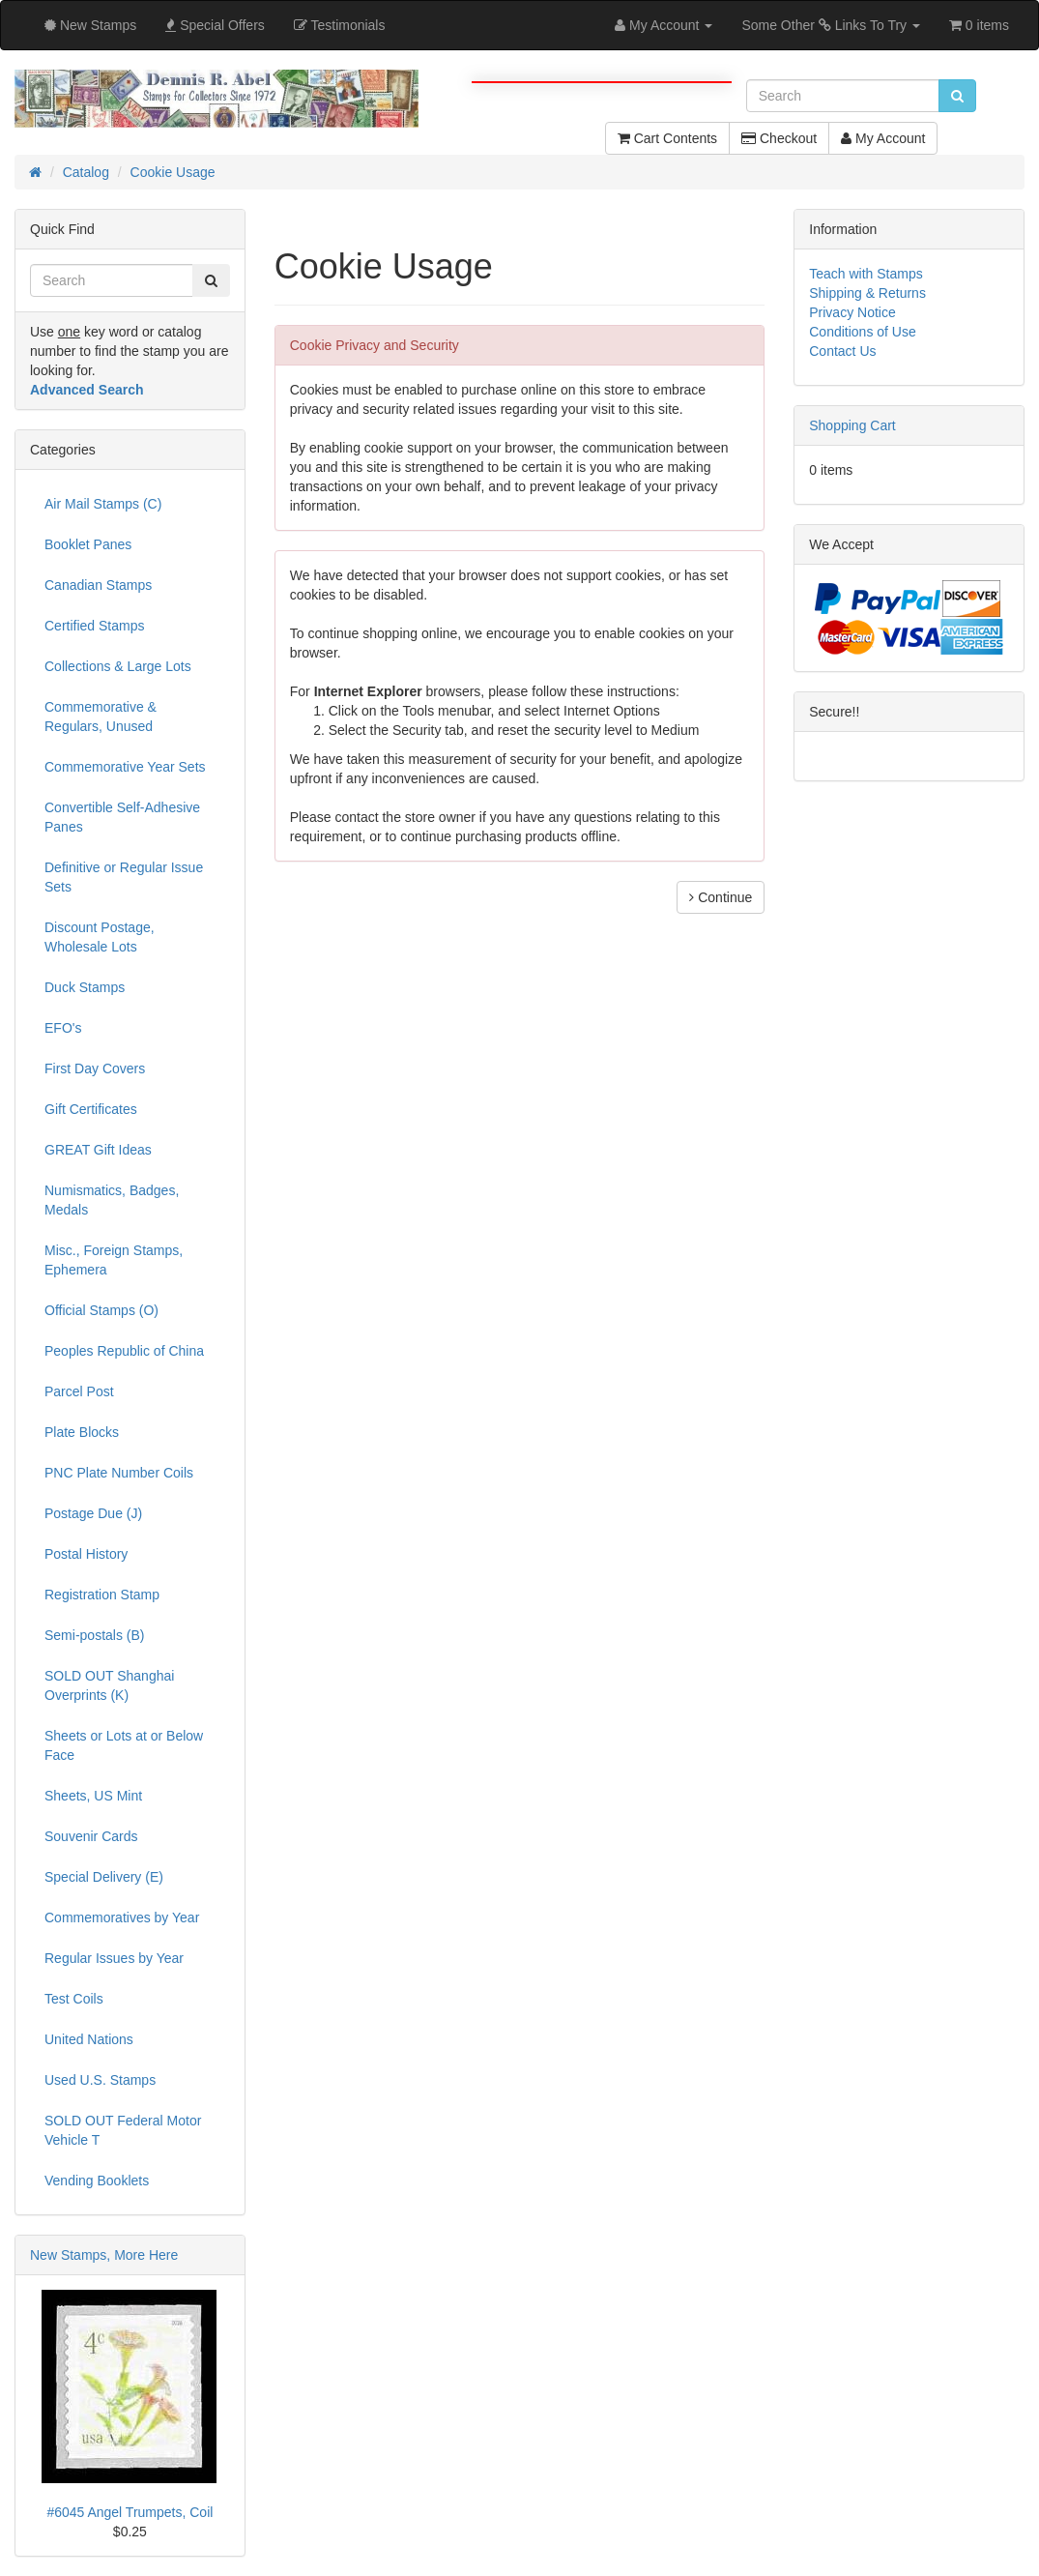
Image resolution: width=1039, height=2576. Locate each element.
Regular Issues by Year (114, 1958)
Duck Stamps (84, 987)
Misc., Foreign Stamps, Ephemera (113, 1260)
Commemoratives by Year (121, 1917)
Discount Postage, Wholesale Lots (99, 937)
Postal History (86, 1554)
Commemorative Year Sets (125, 767)
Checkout (779, 138)
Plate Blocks (81, 1432)
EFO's (62, 1028)
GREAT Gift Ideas (98, 1149)
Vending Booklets (96, 2180)
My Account (883, 138)
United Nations (88, 2039)
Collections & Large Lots (117, 666)
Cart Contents (667, 138)
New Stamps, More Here (104, 2255)
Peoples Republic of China (124, 1351)
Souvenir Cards (91, 1836)
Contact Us (842, 351)
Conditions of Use (862, 331)
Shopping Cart (852, 425)
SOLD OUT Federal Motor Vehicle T (122, 2130)
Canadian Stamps (98, 585)
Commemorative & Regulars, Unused (100, 716)
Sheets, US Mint (93, 1795)
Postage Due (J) (93, 1513)
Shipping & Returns (867, 293)
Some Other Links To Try (830, 25)
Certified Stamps (94, 625)
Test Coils (73, 1998)
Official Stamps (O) (101, 1310)
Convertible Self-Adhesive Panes (122, 817)
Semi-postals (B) (94, 1635)
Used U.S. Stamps (100, 2080)
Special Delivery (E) (103, 1877)
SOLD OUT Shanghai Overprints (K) (109, 1685)
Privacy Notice (852, 312)
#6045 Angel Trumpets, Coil (129, 2512)
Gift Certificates (90, 1109)
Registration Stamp (101, 1594)
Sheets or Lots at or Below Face (123, 1745)
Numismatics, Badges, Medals (111, 1200)
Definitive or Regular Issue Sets (123, 877)
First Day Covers (94, 1068)
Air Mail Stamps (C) (102, 504)
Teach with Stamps (866, 273)
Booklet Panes (87, 544)
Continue (720, 897)
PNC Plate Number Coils (118, 1472)
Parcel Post (79, 1391)
